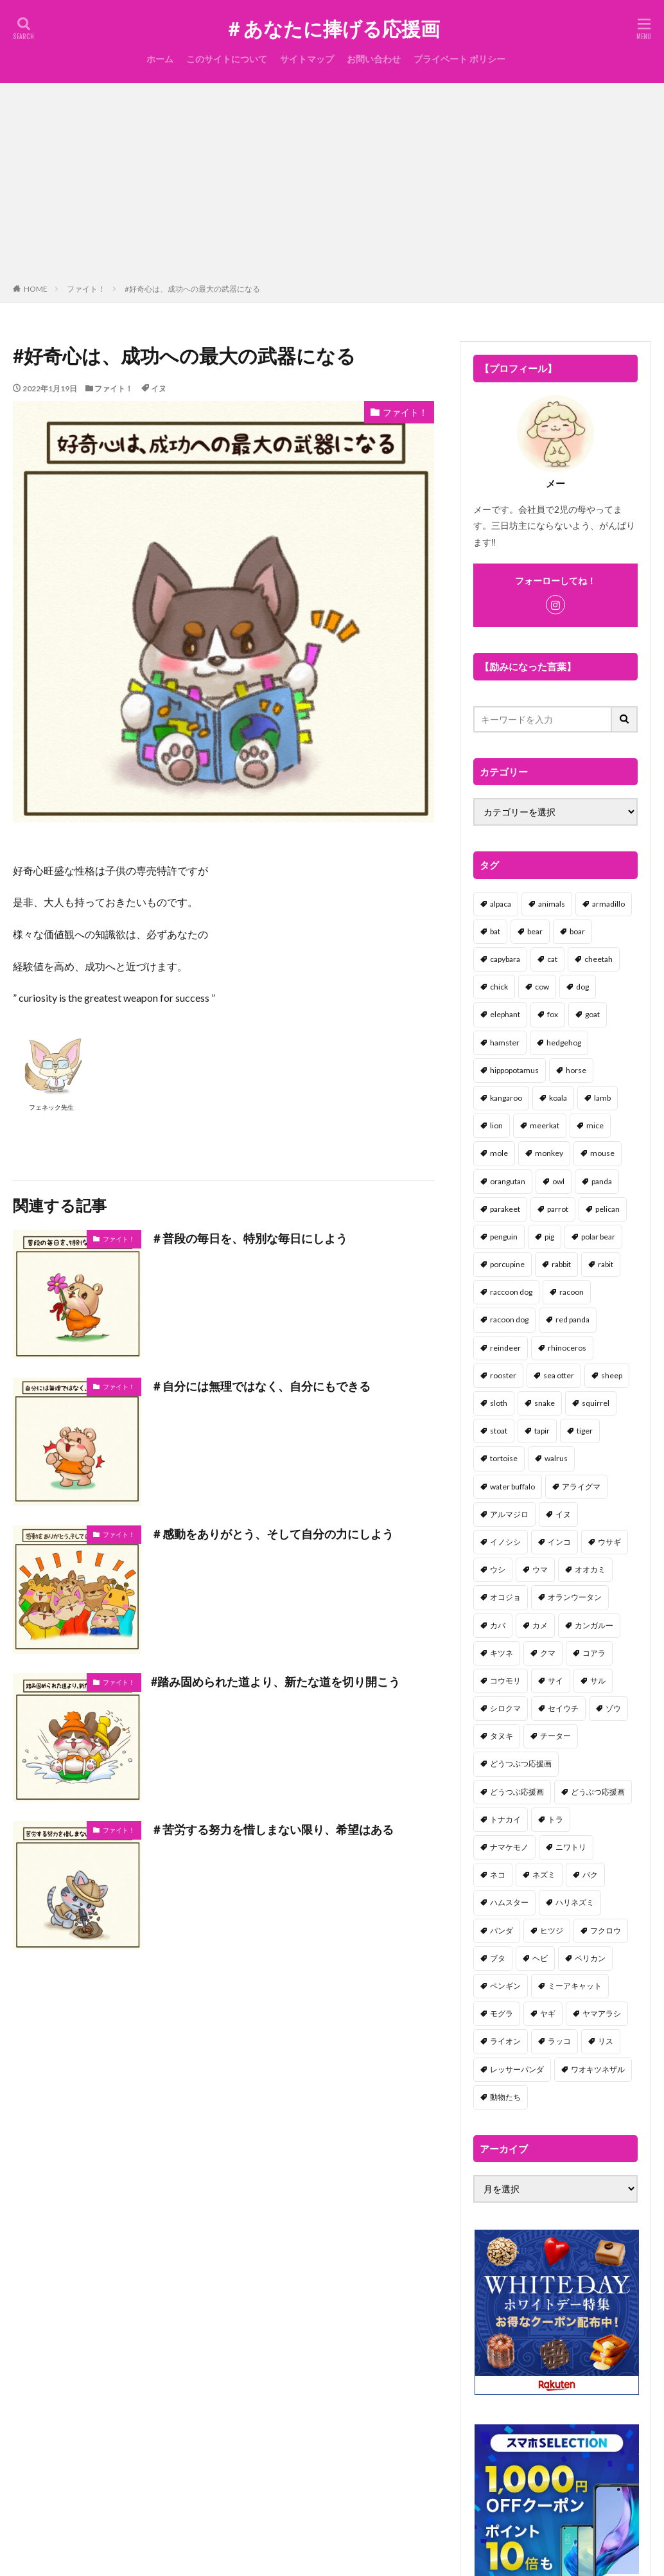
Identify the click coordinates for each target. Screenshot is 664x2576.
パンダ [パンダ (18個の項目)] (501, 1930)
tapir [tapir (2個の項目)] (542, 1430)
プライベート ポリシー (459, 58)
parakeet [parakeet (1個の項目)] (505, 1209)
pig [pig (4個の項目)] (549, 1236)
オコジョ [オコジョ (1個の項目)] (505, 1597)
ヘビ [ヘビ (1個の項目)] (540, 1958)
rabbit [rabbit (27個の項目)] (561, 1264)
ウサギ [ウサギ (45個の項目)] (609, 1542)
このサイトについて (226, 58)
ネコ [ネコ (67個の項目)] (497, 1874)
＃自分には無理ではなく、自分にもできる (261, 1386)
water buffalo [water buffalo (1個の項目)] (512, 1486)
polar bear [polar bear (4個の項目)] (598, 1236)
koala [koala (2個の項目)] (558, 1098)
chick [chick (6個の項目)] (499, 986)
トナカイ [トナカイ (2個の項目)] (505, 1819)
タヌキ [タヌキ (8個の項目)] (501, 1736)
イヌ (158, 388)
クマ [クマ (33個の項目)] (547, 1653)
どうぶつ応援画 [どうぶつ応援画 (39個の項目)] (598, 1792)
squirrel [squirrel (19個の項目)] (595, 1403)
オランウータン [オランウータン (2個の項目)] (575, 1597)
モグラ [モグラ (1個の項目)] (501, 2013)
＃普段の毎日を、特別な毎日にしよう (249, 1238)
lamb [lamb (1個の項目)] (602, 1098)
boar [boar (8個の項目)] (577, 931)
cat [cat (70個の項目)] (552, 959)
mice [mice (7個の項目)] (595, 1125)
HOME (36, 289)
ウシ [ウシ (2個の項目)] (497, 1569)
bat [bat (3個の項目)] (495, 931)
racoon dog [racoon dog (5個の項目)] (509, 1319)
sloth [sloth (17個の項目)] (498, 1403)
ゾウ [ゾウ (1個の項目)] (613, 1708)
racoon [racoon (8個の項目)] (571, 1292)
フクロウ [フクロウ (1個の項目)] (605, 1930)
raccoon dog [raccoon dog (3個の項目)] (511, 1292)
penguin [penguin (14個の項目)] (504, 1236)
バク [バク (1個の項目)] (590, 1874)
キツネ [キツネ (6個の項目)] (501, 1653)
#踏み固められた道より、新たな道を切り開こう (275, 1681)
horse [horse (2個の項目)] (576, 1070)
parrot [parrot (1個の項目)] (557, 1209)
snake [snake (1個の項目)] (544, 1403)
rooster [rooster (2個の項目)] (503, 1375)
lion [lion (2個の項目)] (496, 1125)
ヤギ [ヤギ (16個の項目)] (547, 2013)
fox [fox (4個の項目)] (552, 1014)
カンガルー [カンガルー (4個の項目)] (594, 1625)
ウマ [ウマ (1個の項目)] (540, 1569)
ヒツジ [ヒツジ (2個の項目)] (551, 1930)
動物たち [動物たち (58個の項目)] (505, 2097)
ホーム (159, 58)
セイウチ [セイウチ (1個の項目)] (563, 1708)
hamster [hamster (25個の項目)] (505, 1042)
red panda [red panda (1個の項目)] (572, 1319)
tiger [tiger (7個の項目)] (585, 1430)
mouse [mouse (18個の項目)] (602, 1153)
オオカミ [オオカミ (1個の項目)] (590, 1569)
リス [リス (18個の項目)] (605, 2041)
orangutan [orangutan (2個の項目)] (507, 1181)
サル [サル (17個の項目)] (598, 1680)
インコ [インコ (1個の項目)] (559, 1542)
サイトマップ (307, 58)
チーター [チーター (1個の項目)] (555, 1736)
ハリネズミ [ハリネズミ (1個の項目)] (574, 1902)
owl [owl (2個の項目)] (558, 1181)
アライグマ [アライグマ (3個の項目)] (581, 1486)
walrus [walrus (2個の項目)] (556, 1458)
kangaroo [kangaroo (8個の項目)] (506, 1098)
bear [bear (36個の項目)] (535, 931)
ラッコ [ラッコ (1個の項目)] (559, 2041)
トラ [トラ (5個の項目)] (555, 1819)
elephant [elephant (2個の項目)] (505, 1014)
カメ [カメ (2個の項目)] (540, 1625)
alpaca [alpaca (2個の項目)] (500, 904)
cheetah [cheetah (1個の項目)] (598, 959)
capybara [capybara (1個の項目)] (505, 959)
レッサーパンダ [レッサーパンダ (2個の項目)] (517, 2069)
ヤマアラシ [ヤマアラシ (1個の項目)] (601, 2013)
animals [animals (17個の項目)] (551, 904)
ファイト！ (86, 289)
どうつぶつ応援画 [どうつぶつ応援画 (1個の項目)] (521, 1763)
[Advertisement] (332, 186)
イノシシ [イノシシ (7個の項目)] (505, 1542)
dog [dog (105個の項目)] (582, 986)
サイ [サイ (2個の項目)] (555, 1680)
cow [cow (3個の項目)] (542, 986)
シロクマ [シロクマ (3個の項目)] (505, 1708)
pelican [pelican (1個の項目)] (607, 1209)
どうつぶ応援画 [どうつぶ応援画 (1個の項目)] (517, 1792)
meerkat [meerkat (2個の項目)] (544, 1125)
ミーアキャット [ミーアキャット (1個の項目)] (575, 1986)
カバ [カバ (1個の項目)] (497, 1625)
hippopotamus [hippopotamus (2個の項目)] (514, 1070)
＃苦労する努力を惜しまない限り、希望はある (272, 1829)
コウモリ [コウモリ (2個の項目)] (505, 1680)
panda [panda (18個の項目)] (601, 1181)
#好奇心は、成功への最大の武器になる (192, 289)
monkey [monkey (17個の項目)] (549, 1153)
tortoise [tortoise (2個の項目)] (504, 1458)
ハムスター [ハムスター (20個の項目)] (509, 1902)
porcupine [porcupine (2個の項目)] (507, 1264)
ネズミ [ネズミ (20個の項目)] (543, 1874)
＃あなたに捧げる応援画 (332, 29)
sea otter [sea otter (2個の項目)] (558, 1375)
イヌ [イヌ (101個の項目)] (563, 1514)
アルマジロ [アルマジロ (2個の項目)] (509, 1514)
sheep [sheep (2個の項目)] (611, 1375)
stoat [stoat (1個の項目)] (498, 1430)
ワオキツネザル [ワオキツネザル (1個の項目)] (598, 2069)
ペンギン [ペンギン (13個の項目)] (505, 1986)
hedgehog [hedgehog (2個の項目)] (563, 1042)
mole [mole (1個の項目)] (499, 1153)
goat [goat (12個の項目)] (592, 1014)
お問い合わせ (374, 58)
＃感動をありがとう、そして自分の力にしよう (272, 1534)
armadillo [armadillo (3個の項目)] (608, 904)
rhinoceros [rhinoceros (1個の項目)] (567, 1348)
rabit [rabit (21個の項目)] (605, 1264)
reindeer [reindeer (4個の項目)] (505, 1348)
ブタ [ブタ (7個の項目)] (497, 1958)
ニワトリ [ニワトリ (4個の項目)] (570, 1847)
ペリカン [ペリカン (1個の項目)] (590, 1958)
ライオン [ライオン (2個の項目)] (505, 2041)
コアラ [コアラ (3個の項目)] (594, 1653)
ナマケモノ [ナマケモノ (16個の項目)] (509, 1847)
